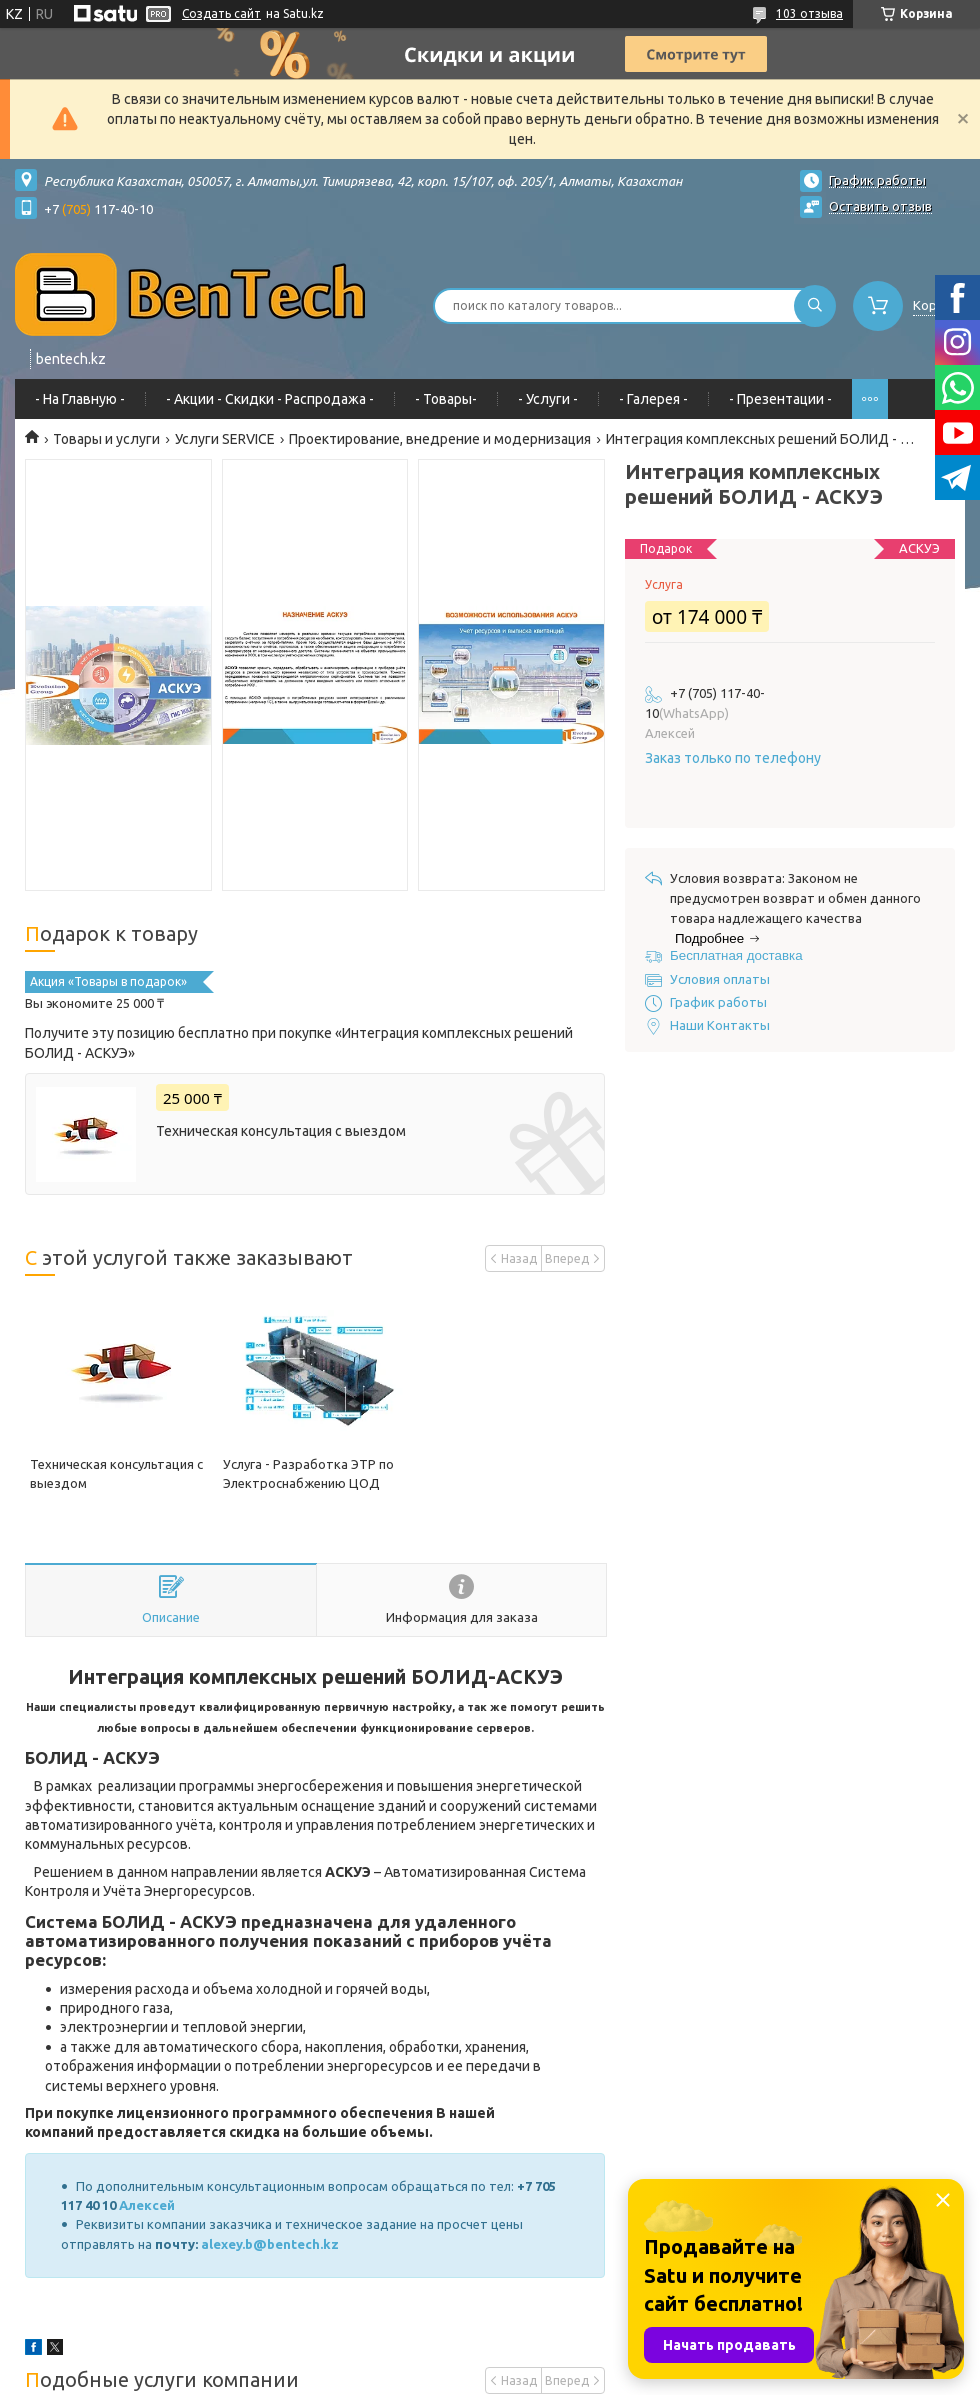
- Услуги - (548, 399)
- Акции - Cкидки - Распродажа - (270, 399)
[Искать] (815, 306)
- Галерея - (653, 399)
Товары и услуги (106, 439)
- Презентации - (780, 399)
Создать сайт (221, 13)
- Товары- (446, 399)
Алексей (148, 2205)
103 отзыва (809, 13)
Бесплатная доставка (736, 955)
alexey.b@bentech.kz (270, 2244)
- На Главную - (80, 399)
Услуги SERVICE (225, 439)
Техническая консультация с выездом (281, 1131)
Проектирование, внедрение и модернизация (440, 439)
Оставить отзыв (880, 206)
